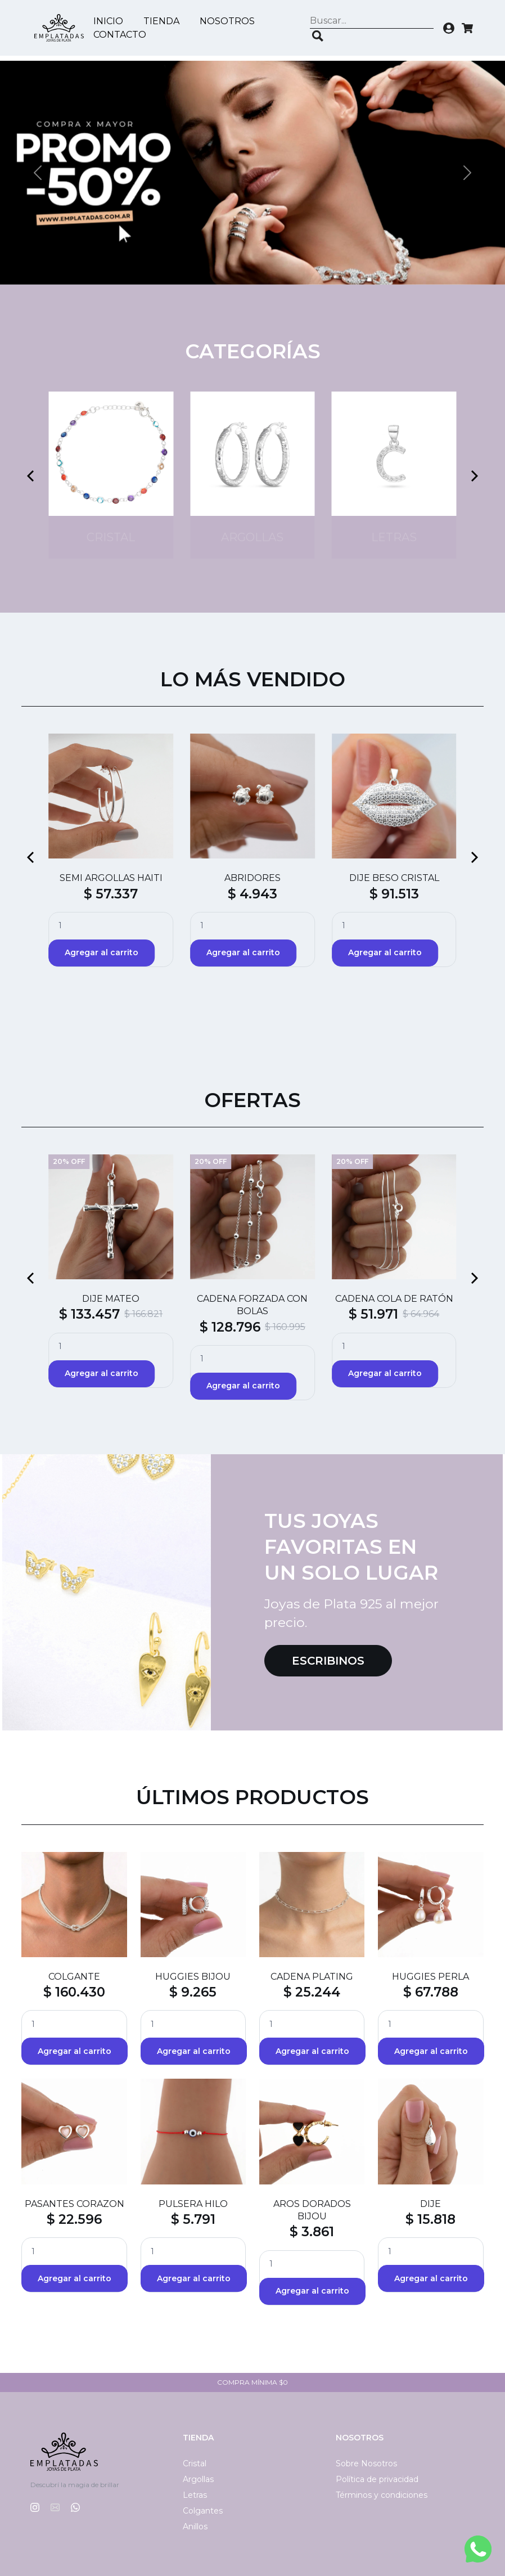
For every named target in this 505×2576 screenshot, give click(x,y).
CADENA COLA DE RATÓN (394, 1298)
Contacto (122, 35)
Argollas (198, 2479)
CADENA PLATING (311, 1976)
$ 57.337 (111, 894)
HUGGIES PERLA (430, 1976)
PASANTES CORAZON (74, 2204)
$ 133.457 (89, 1314)
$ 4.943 (252, 894)
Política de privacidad (377, 2479)
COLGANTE (74, 1976)
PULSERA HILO (193, 2204)
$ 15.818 (430, 2219)
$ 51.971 (373, 1314)
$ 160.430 (74, 1992)
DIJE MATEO (110, 1298)
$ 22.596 (74, 2219)
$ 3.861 (312, 2232)
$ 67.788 (430, 1992)
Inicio (111, 21)
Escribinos (328, 1660)
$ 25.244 (311, 1992)
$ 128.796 (230, 1327)
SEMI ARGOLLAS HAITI (111, 878)
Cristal (194, 2463)
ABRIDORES (252, 878)
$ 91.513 (394, 894)
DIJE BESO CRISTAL (394, 878)
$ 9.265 (193, 1992)
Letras (195, 2495)
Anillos (195, 2526)
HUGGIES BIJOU (193, 1976)
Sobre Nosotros (366, 2463)
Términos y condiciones (381, 2495)
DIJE (430, 2204)
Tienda (164, 21)
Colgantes (203, 2511)
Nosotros (230, 21)
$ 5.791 (193, 2219)
